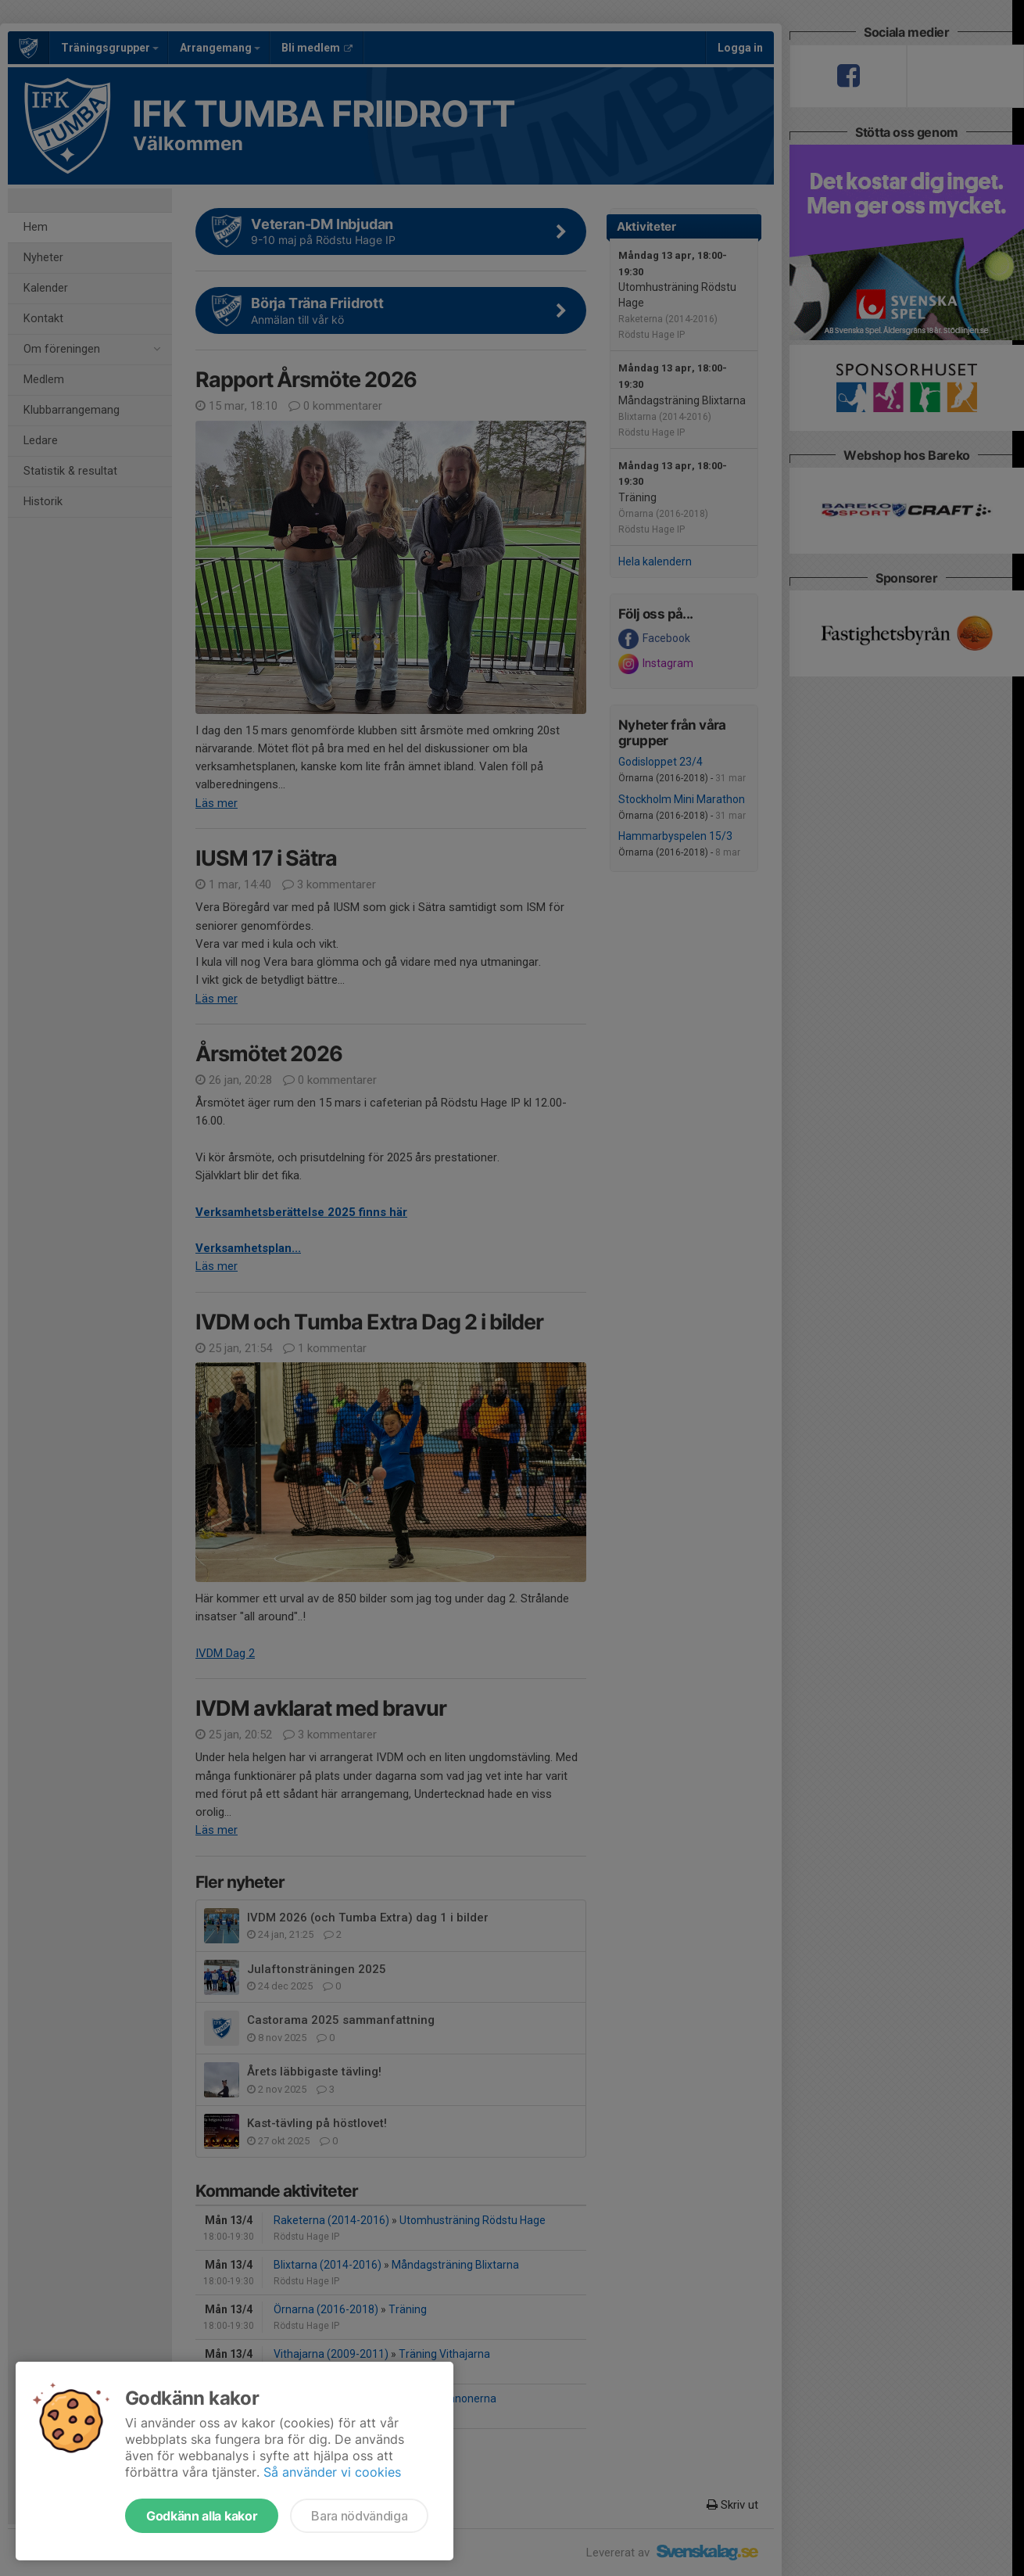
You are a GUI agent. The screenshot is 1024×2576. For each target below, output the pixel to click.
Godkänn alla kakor (201, 2516)
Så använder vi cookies (332, 2472)
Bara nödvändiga (359, 2516)
